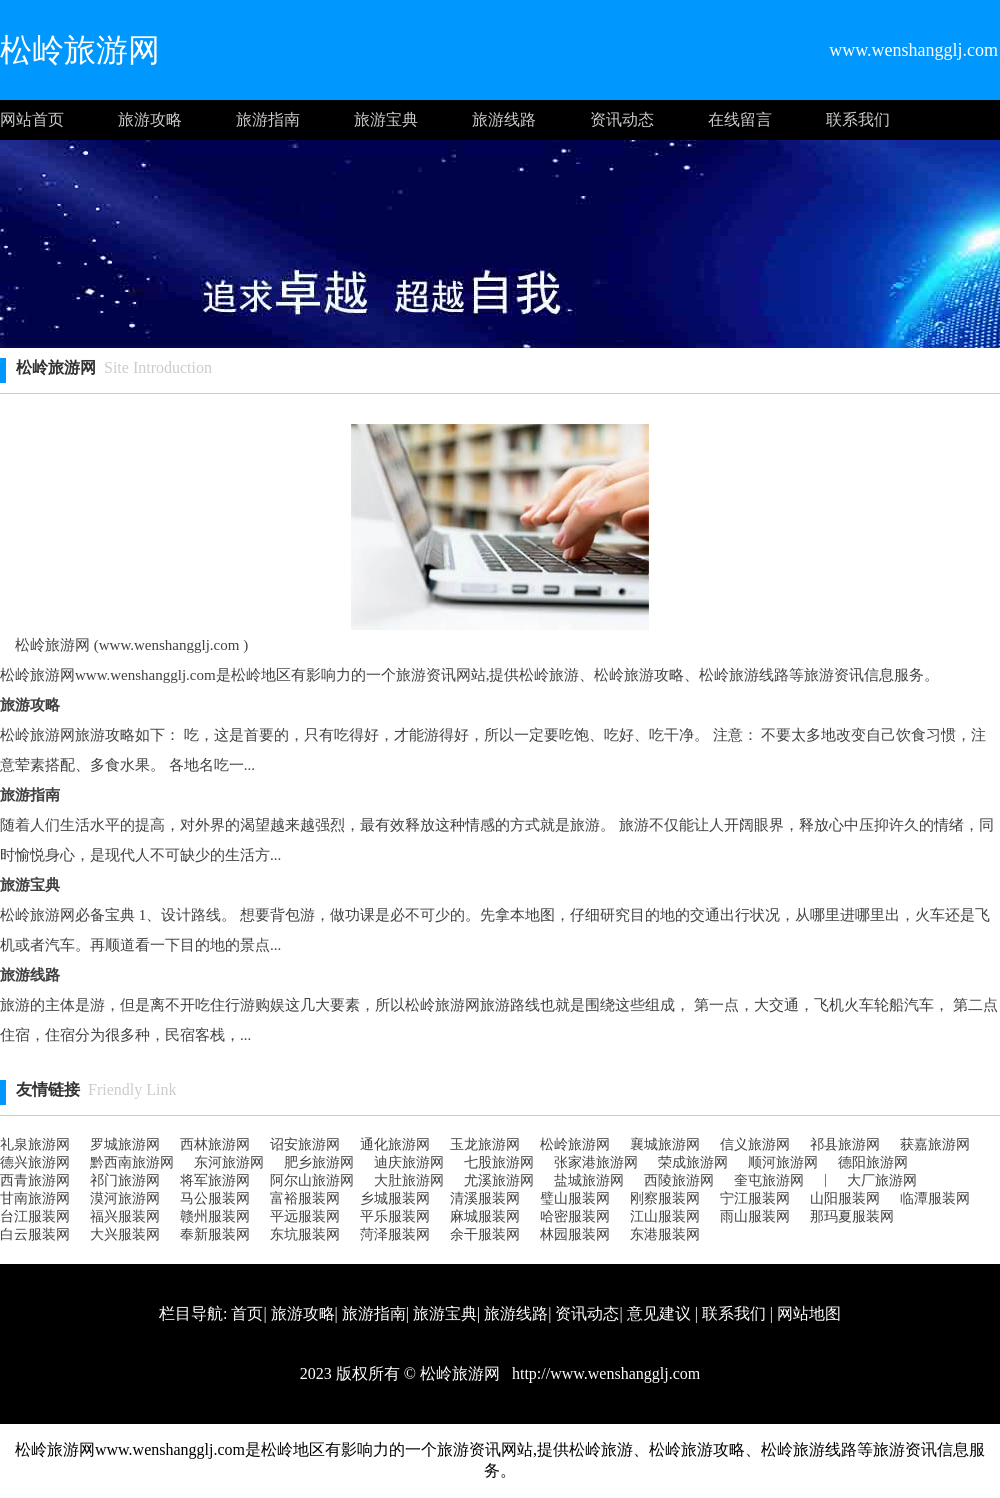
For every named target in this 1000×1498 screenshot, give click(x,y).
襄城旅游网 (665, 1144)
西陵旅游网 (679, 1180)
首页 (247, 1313)
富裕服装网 (305, 1198)
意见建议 (659, 1313)
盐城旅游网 (589, 1180)
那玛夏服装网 (852, 1216)
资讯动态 (622, 119)
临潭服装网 (935, 1198)
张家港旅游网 (596, 1162)
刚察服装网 (665, 1198)
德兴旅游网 (35, 1162)
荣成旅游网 (693, 1162)
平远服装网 (305, 1216)
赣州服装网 (215, 1216)
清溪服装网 (485, 1198)
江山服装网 (665, 1216)
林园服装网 (575, 1234)
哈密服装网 (575, 1216)
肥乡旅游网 (319, 1162)
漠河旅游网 (125, 1198)
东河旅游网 (229, 1162)
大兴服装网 (125, 1234)
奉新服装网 (215, 1234)
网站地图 (809, 1313)
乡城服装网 (395, 1198)
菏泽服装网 (395, 1234)
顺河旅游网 (783, 1162)
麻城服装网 (485, 1216)
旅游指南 (268, 119)
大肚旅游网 (409, 1180)
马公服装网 (215, 1198)
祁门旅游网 (125, 1180)
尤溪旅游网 (499, 1180)
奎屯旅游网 (769, 1180)
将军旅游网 (215, 1180)
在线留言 (740, 119)
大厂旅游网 (882, 1180)
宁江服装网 (755, 1198)
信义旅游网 (755, 1144)
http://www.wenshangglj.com (604, 1373)
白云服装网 (35, 1234)
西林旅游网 (215, 1144)
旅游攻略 (150, 119)
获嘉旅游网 (935, 1144)
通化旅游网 (395, 1144)
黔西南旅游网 (132, 1162)
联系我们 (858, 119)
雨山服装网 (755, 1216)
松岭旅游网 (575, 1144)
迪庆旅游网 (409, 1162)
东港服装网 (665, 1234)
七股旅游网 (499, 1162)
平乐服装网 (395, 1216)
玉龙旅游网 (485, 1144)
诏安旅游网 (305, 1144)
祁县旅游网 (845, 1144)
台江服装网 (35, 1216)
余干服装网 (485, 1234)
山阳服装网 (845, 1198)
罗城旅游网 (125, 1144)
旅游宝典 (386, 119)
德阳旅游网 (873, 1162)
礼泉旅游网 (35, 1144)
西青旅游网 (35, 1180)
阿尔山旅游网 (312, 1180)
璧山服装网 (575, 1198)
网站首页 (32, 119)
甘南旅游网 (35, 1198)
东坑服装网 (305, 1234)
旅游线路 (504, 119)
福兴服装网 (125, 1216)
